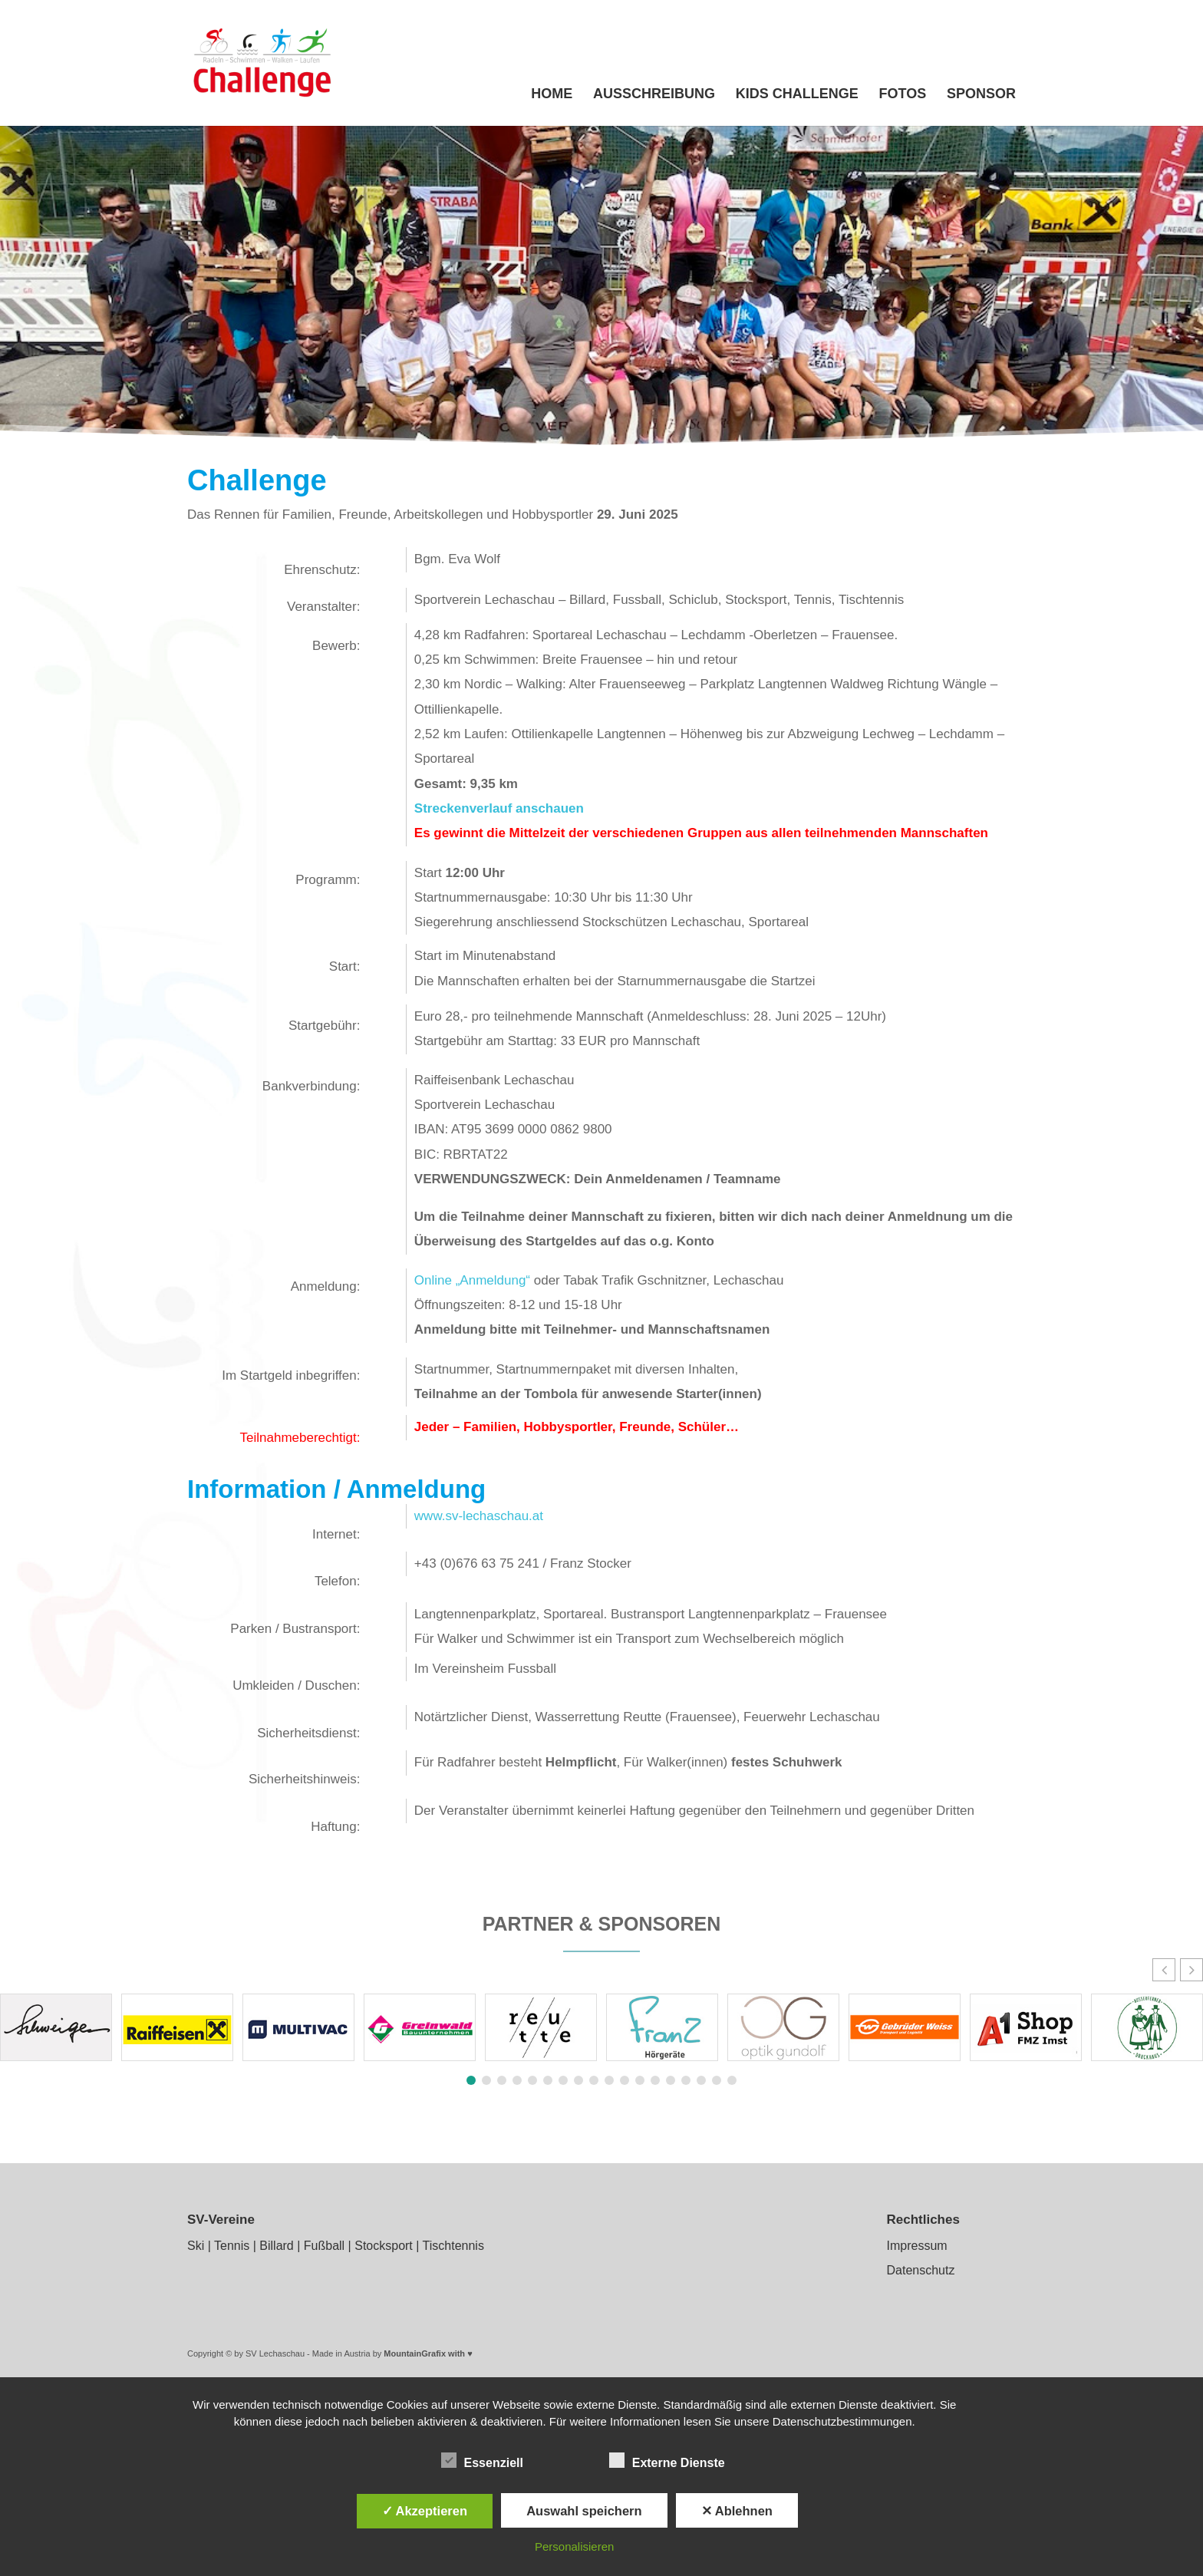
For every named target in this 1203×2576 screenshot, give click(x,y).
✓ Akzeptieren (425, 2511)
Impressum (916, 2245)
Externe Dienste (667, 2460)
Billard (276, 2245)
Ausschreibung (654, 94)
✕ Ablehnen (737, 2511)
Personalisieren (574, 2546)
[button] (1191, 1969)
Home (551, 94)
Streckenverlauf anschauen (499, 808)
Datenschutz (920, 2270)
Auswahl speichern (583, 2511)
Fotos (903, 94)
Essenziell (482, 2460)
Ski (195, 2245)
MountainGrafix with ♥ (428, 2353)
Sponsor (981, 94)
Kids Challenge (797, 94)
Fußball (324, 2245)
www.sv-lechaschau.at (478, 1516)
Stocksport (383, 2245)
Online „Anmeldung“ (472, 1280)
